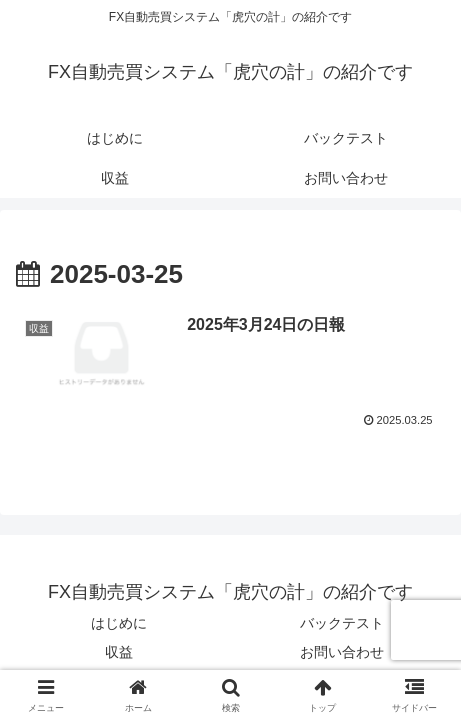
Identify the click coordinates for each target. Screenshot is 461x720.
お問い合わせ (342, 652)
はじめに (119, 623)
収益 (119, 652)
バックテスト (342, 623)
